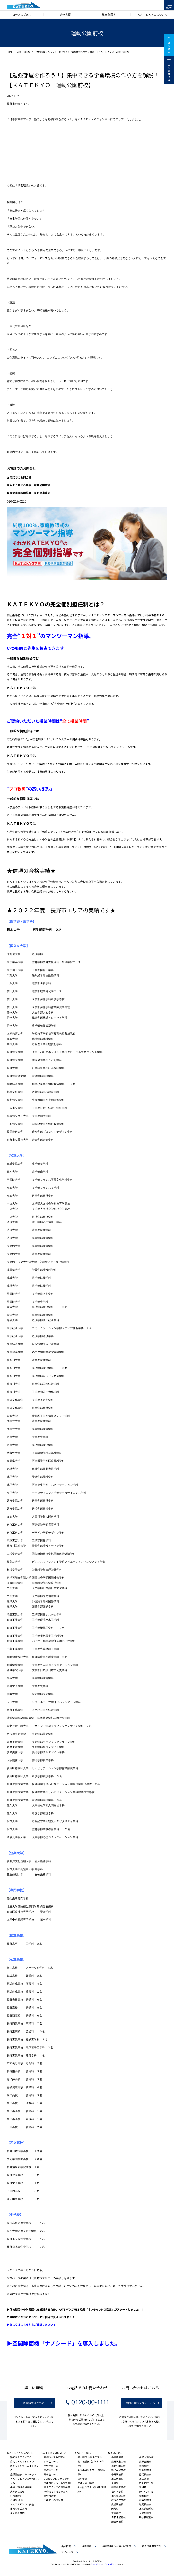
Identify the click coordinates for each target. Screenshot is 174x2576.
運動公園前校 (23, 51)
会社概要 (66, 2546)
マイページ (67, 2552)
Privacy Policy (96, 2564)
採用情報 (86, 2546)
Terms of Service (111, 2564)
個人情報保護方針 (151, 2546)
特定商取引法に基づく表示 (116, 2546)
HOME (10, 51)
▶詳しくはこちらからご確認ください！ (31, 2325)
